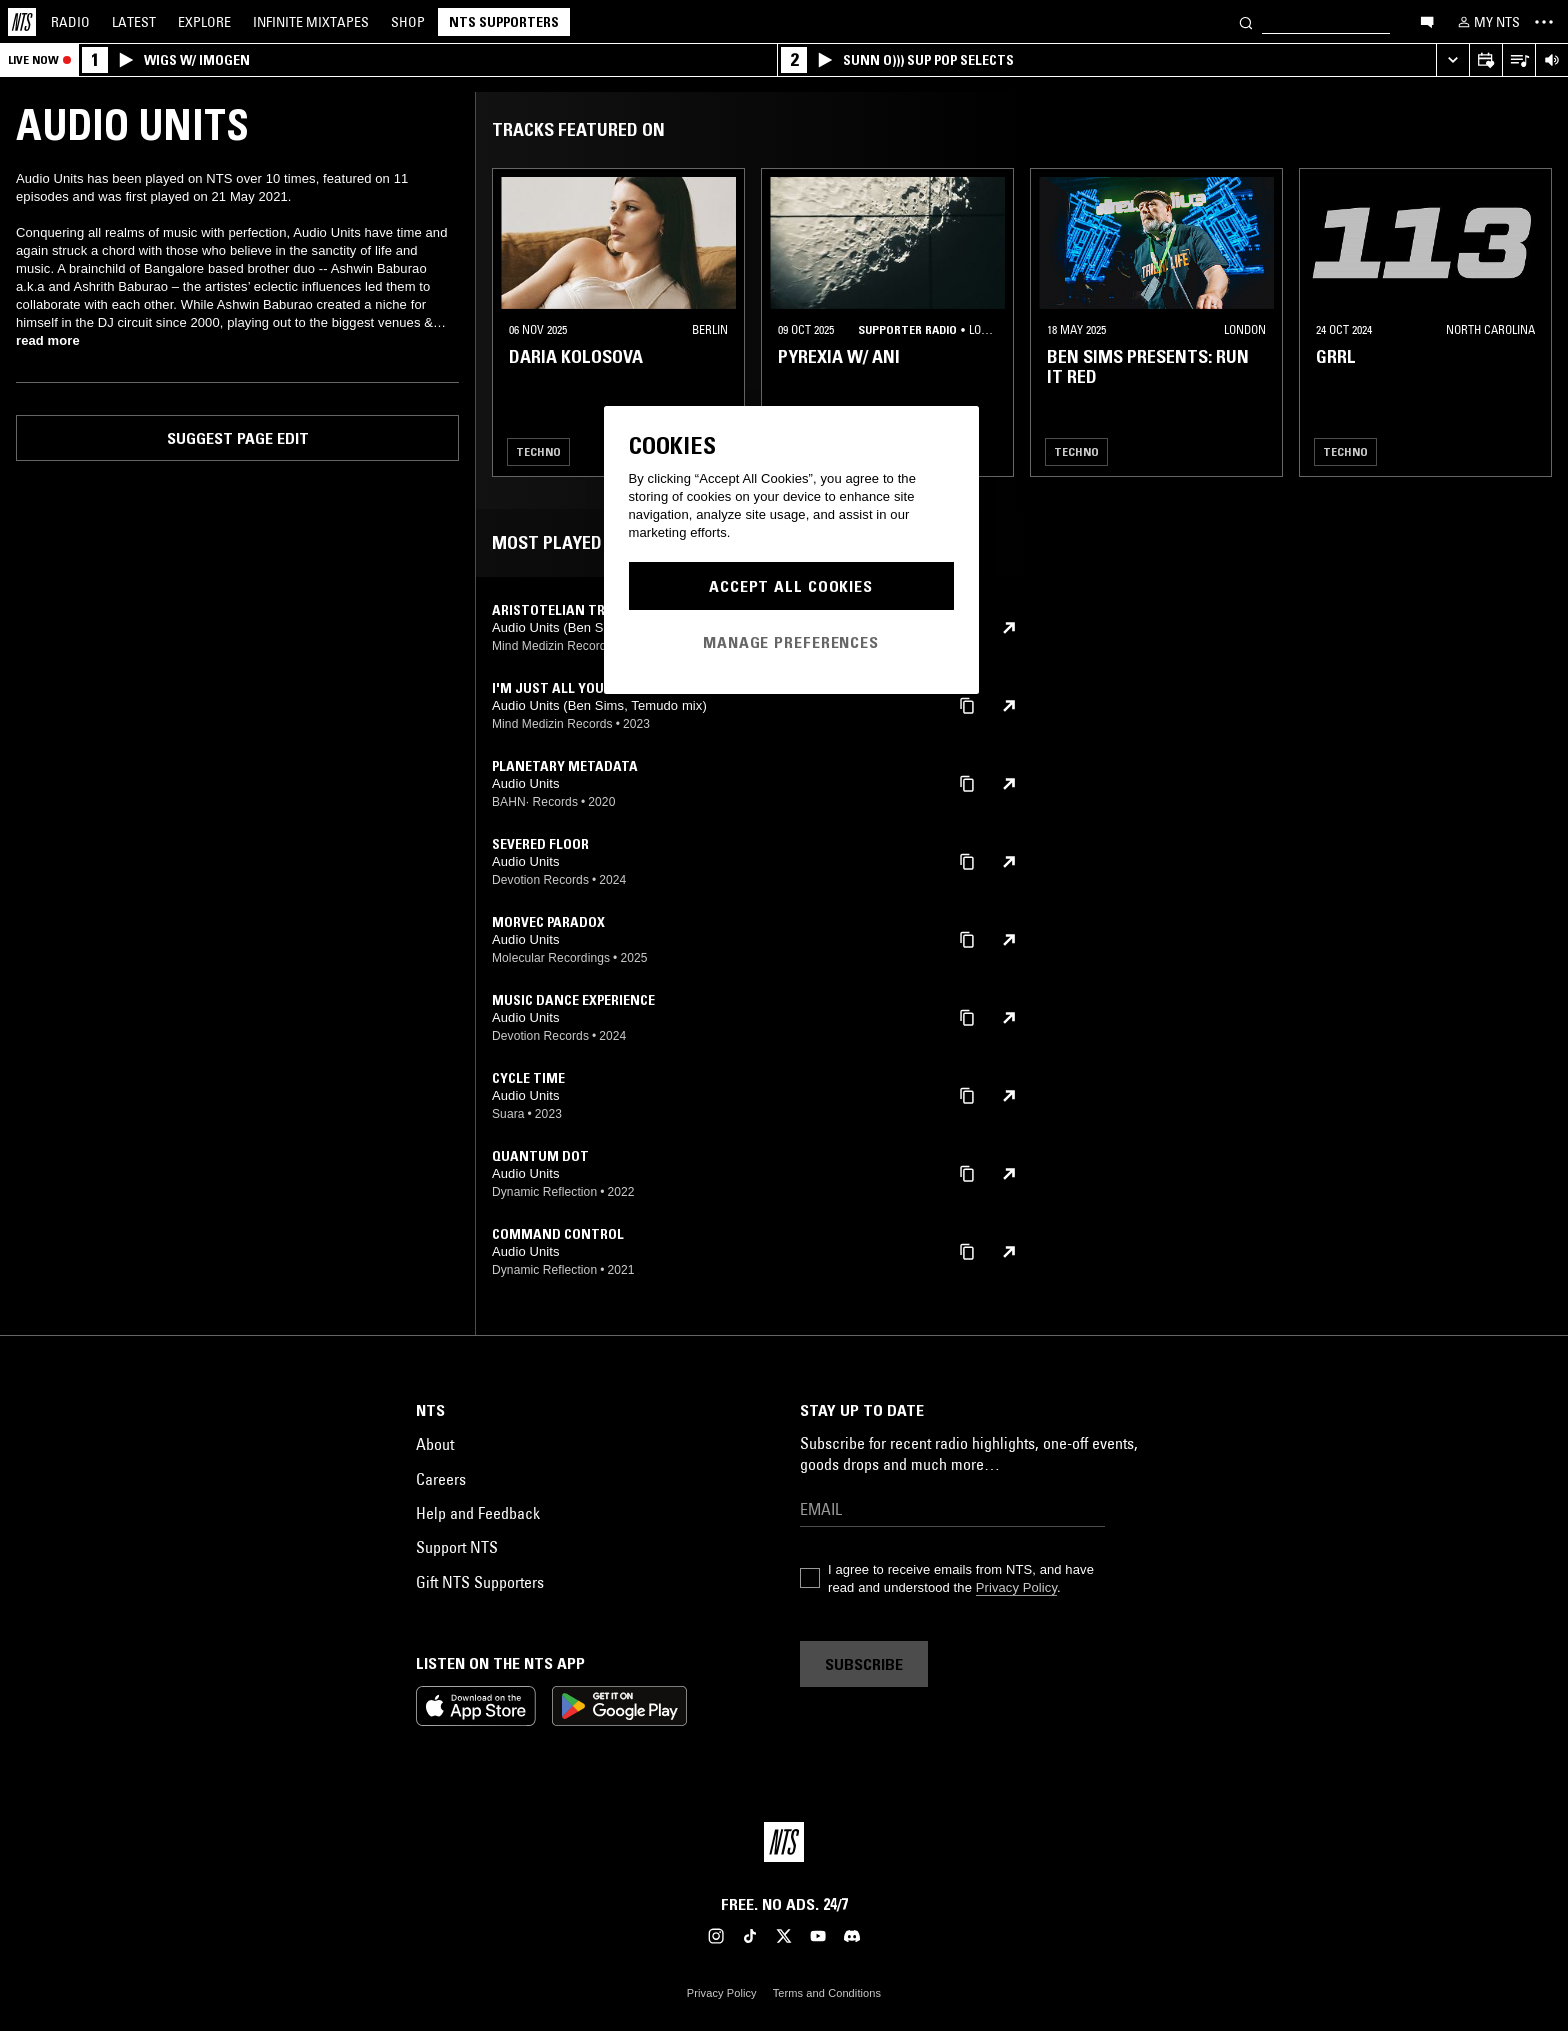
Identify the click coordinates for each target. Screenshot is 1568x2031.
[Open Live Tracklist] (1518, 60)
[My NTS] (1487, 22)
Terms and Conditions (827, 1993)
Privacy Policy (1016, 1587)
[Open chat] (1427, 21)
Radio (70, 22)
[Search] (1246, 21)
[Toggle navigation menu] (1544, 22)
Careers (441, 1479)
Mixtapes (311, 22)
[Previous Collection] (1530, 322)
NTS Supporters (504, 22)
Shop (408, 22)
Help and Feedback (478, 1513)
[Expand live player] (1452, 60)
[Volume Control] (1551, 60)
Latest (134, 22)
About (435, 1444)
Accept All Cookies (791, 586)
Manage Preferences (791, 642)
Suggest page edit (238, 438)
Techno (538, 451)
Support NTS (457, 1547)
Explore (204, 22)
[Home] (22, 22)
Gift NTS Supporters (480, 1582)
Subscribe (864, 1664)
